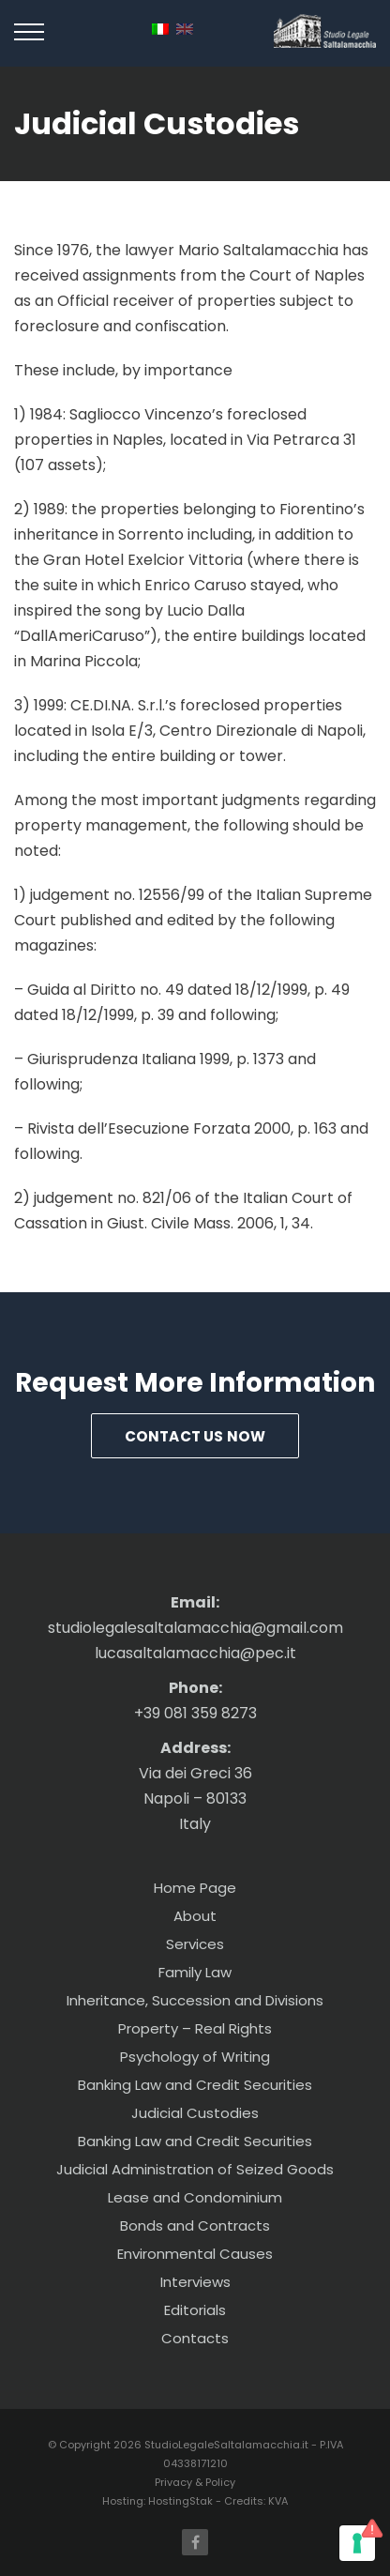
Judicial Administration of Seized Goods (195, 2169)
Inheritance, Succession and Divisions (195, 2000)
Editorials (195, 2310)
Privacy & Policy (195, 2482)
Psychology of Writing (195, 2056)
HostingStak (180, 2500)
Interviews (195, 2282)
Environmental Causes (195, 2254)
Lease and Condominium (195, 2197)
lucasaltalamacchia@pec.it (195, 1653)
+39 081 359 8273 (195, 1713)
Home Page (195, 1888)
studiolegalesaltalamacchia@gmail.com (195, 1628)
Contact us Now (195, 1436)
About (195, 1916)
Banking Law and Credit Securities (195, 2085)
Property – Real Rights (195, 2028)
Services (195, 1944)
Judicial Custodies (195, 2113)
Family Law (195, 1972)
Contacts (195, 2338)
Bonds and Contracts (195, 2225)
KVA (278, 2500)
